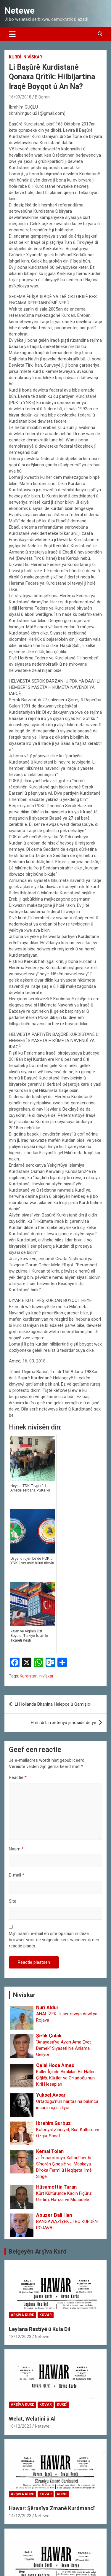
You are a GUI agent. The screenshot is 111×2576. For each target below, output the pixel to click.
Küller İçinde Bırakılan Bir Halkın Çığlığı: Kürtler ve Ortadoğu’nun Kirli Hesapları (66, 2078)
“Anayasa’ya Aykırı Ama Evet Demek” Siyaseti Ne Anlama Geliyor (63, 2048)
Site (12, 1901)
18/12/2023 (20, 2336)
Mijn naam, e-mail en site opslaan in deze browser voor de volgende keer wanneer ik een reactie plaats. (54, 1940)
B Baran (42, 97)
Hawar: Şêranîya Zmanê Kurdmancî (52, 2508)
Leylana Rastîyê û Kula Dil (39, 2329)
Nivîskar (32, 57)
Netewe (19, 10)
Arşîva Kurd (22, 2315)
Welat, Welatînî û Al (32, 2419)
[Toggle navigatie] (12, 34)
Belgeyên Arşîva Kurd (38, 2251)
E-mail (16, 1875)
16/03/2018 (20, 97)
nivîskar (46, 1676)
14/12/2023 (20, 2515)
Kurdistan (29, 1676)
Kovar (45, 2315)
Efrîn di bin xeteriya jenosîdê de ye (63, 1722)
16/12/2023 (20, 2426)
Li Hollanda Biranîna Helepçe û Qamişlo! (53, 1704)
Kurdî (15, 57)
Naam (16, 1849)
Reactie (18, 1777)
